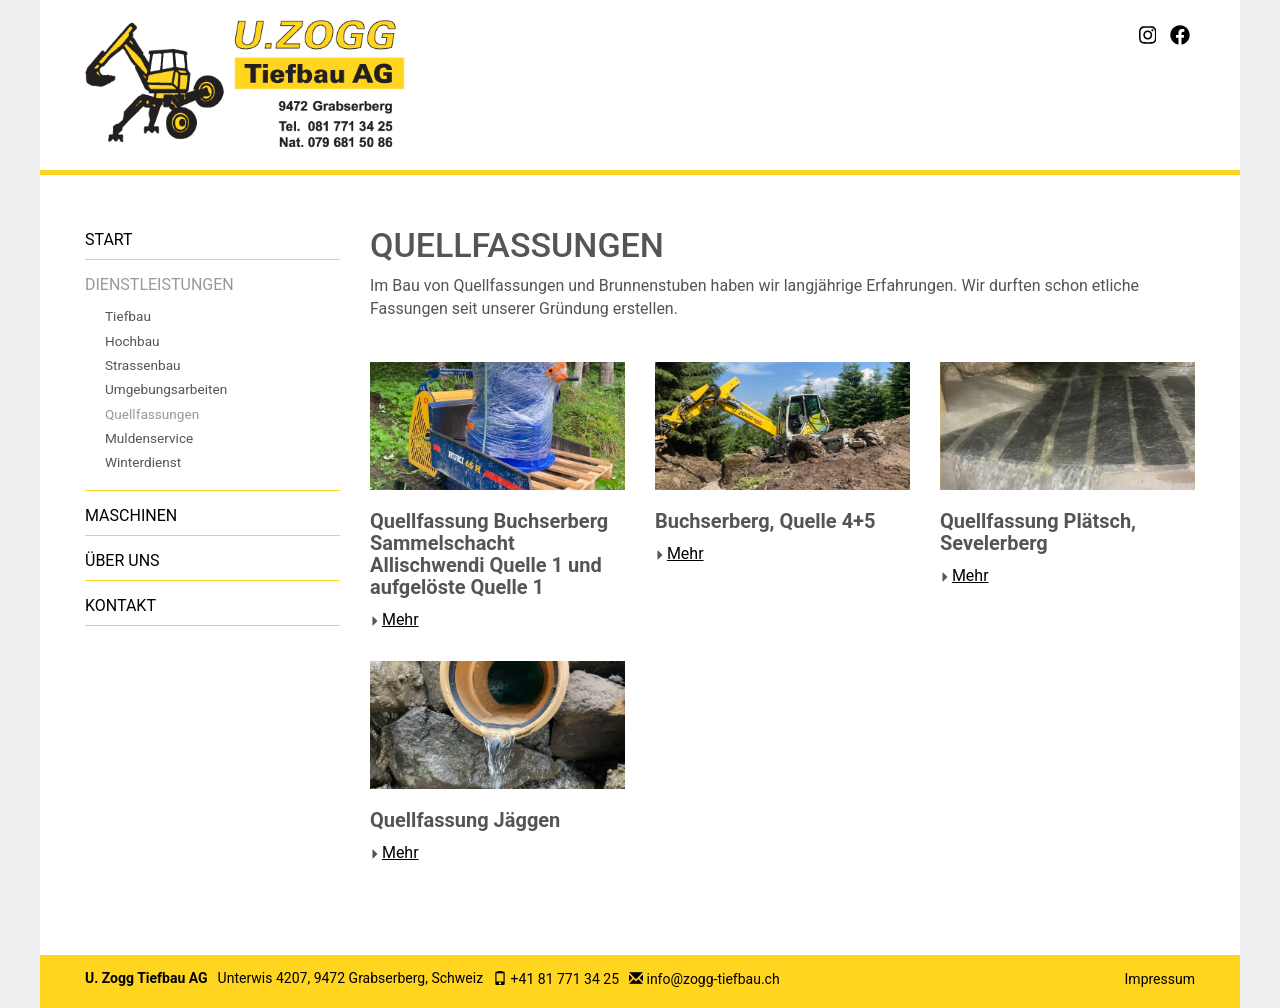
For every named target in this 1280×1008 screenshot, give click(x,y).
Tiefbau (128, 316)
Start (109, 239)
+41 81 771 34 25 (565, 979)
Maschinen (131, 515)
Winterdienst (143, 462)
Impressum (1160, 979)
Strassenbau (143, 365)
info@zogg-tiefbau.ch (712, 979)
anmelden (1099, 980)
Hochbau (132, 341)
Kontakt (120, 605)
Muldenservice (149, 438)
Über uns (122, 560)
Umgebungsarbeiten (166, 389)
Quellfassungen (152, 414)
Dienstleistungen (159, 284)
